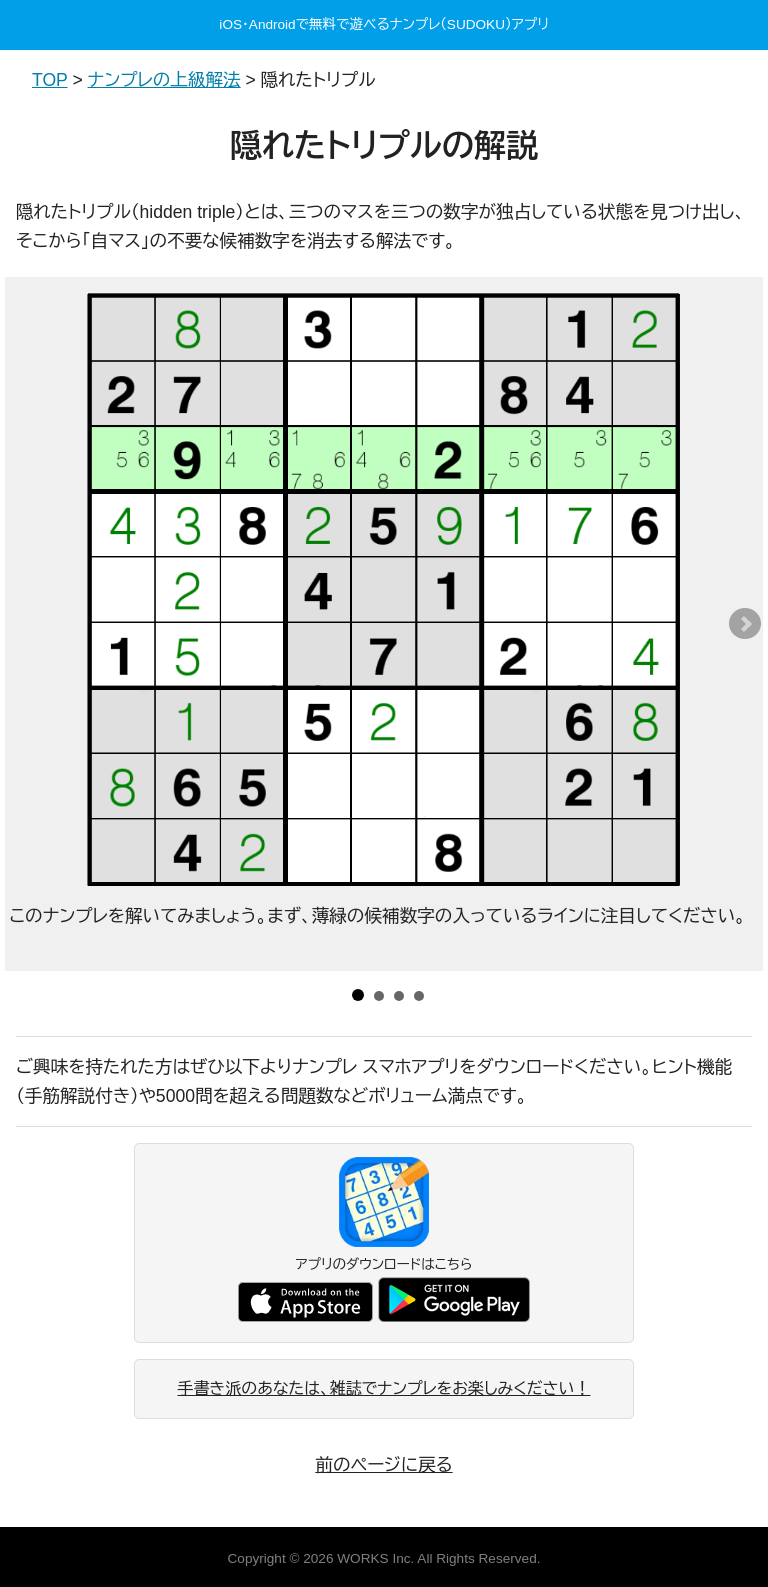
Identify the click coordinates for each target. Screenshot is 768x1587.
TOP (50, 80)
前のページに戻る (383, 1465)
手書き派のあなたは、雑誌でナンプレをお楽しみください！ (384, 1388)
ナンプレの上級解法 (164, 80)
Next (745, 624)
